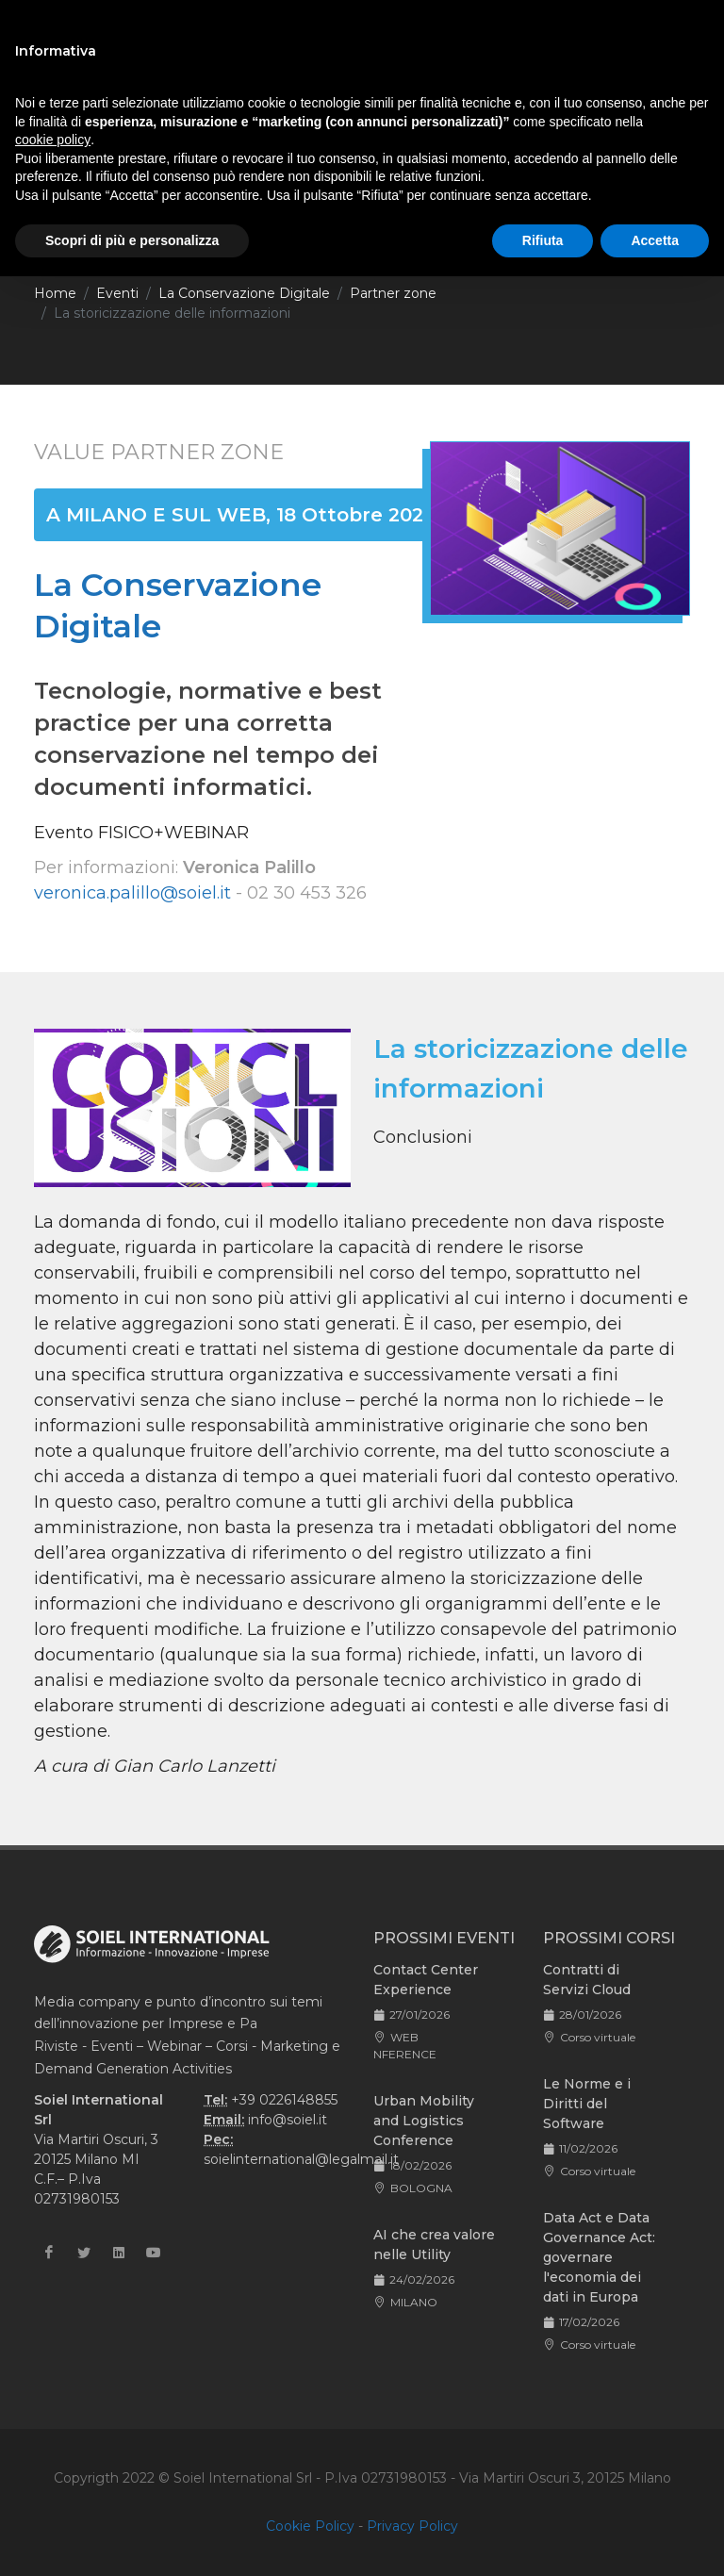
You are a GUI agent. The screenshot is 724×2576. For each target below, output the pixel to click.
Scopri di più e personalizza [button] (132, 240)
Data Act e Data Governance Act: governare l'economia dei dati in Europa (599, 2257)
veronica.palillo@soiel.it (132, 893)
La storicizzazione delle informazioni (172, 313)
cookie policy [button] (52, 139)
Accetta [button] (655, 240)
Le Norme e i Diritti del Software (587, 2103)
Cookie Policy (310, 2526)
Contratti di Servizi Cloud (587, 1979)
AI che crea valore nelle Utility (434, 2244)
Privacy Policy (412, 2526)
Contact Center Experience (425, 1979)
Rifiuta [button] (543, 240)
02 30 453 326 (307, 893)
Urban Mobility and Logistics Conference (423, 2120)
